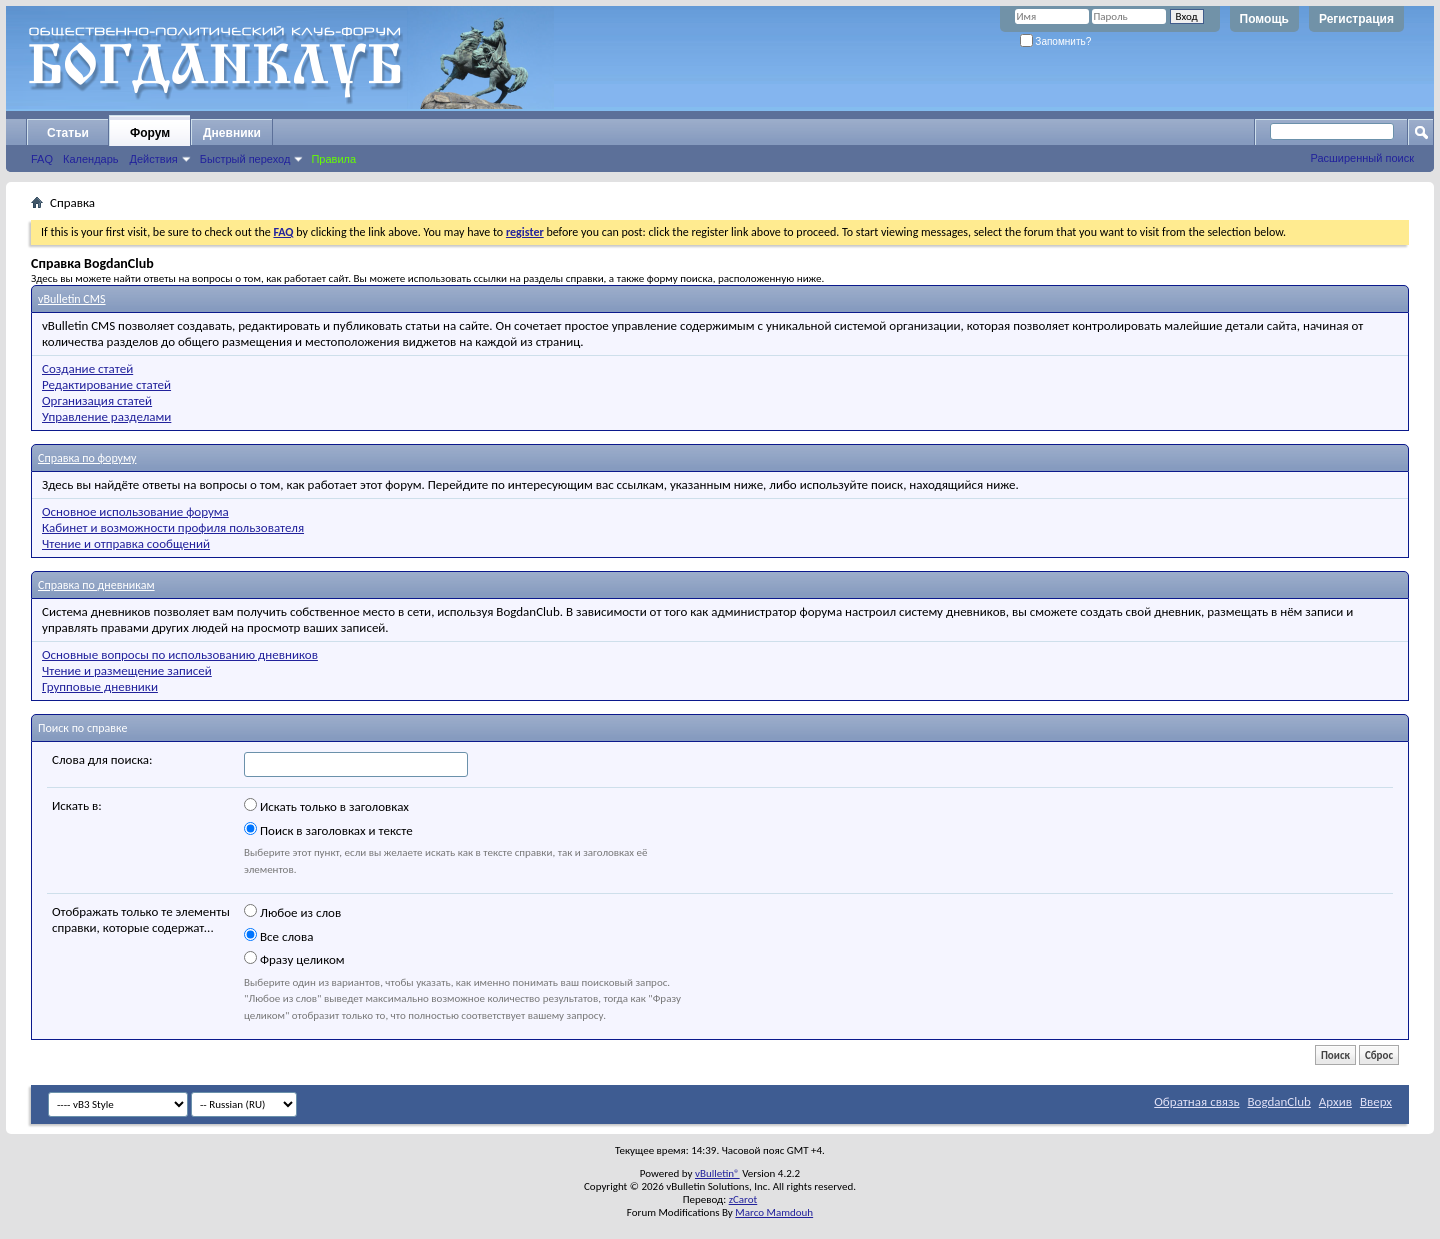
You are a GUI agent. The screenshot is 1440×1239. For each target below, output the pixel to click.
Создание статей (87, 368)
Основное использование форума (135, 511)
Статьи (68, 133)
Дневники (232, 133)
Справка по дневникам (96, 585)
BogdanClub (1278, 1101)
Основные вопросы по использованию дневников (180, 654)
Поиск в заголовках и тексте (328, 830)
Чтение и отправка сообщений (126, 543)
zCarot (743, 1199)
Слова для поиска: (102, 759)
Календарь (91, 159)
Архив (1335, 1101)
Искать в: (77, 805)
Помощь (1264, 19)
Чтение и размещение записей (127, 670)
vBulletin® (717, 1173)
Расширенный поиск (1362, 158)
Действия (154, 159)
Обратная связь (1196, 1101)
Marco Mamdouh (774, 1212)
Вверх (1376, 1101)
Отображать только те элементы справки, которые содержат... (141, 919)
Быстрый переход (245, 159)
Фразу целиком (294, 959)
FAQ (42, 159)
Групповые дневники (100, 686)
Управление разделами (106, 416)
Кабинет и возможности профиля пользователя (173, 527)
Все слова (278, 936)
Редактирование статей (106, 384)
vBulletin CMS (72, 299)
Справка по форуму (87, 458)
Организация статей (97, 400)
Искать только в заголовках (326, 806)
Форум (150, 133)
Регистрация (1356, 19)
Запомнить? (1056, 41)
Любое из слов (292, 912)
